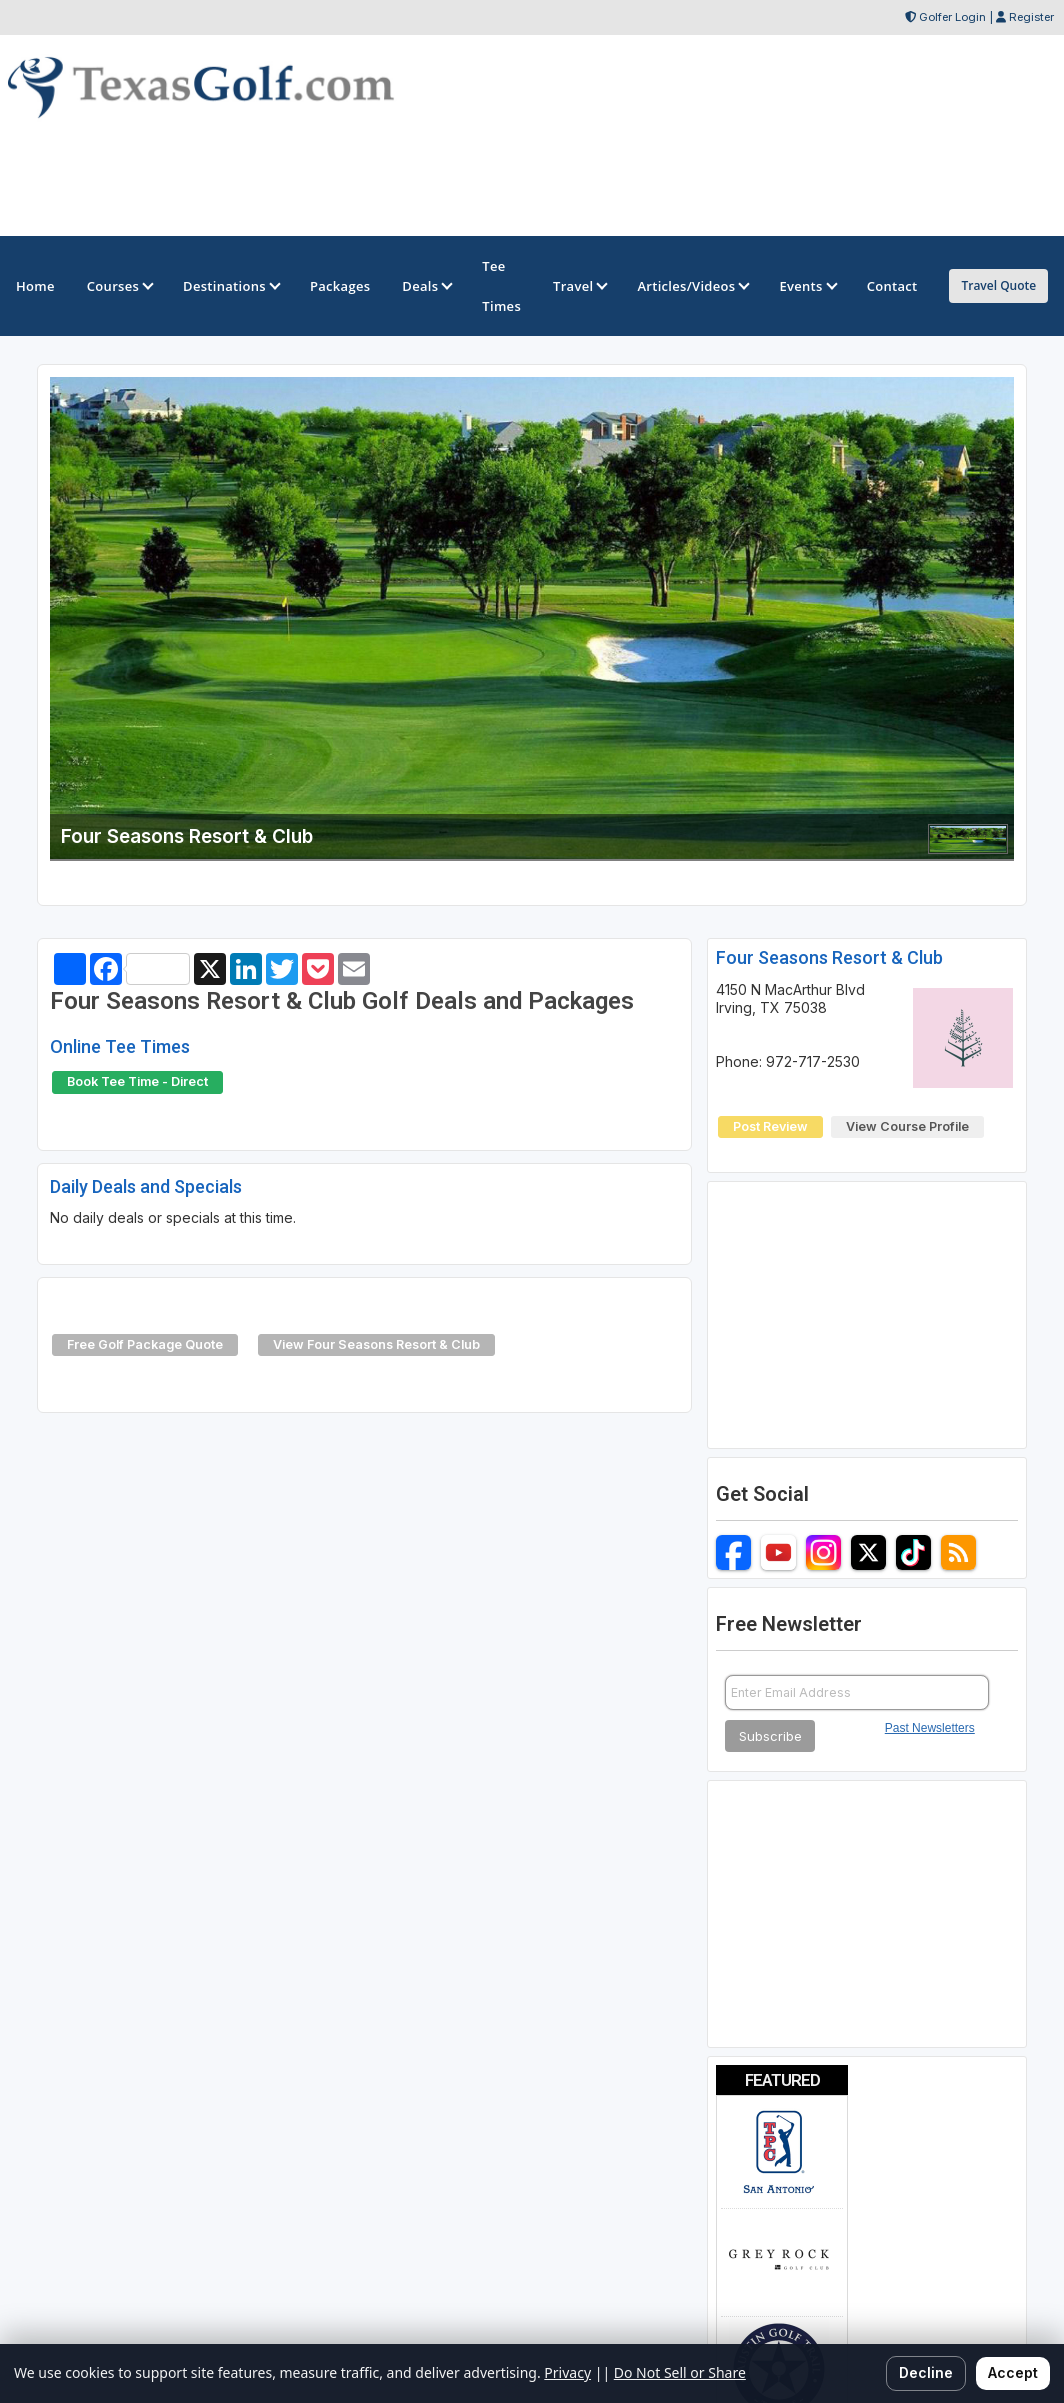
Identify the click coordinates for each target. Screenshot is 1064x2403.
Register (1031, 17)
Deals (426, 286)
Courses (119, 286)
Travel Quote (998, 285)
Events (806, 286)
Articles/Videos (692, 286)
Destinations (230, 286)
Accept (1013, 2372)
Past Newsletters (930, 1728)
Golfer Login (952, 17)
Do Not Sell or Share (680, 2372)
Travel (579, 286)
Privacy (567, 2372)
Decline (926, 2372)
